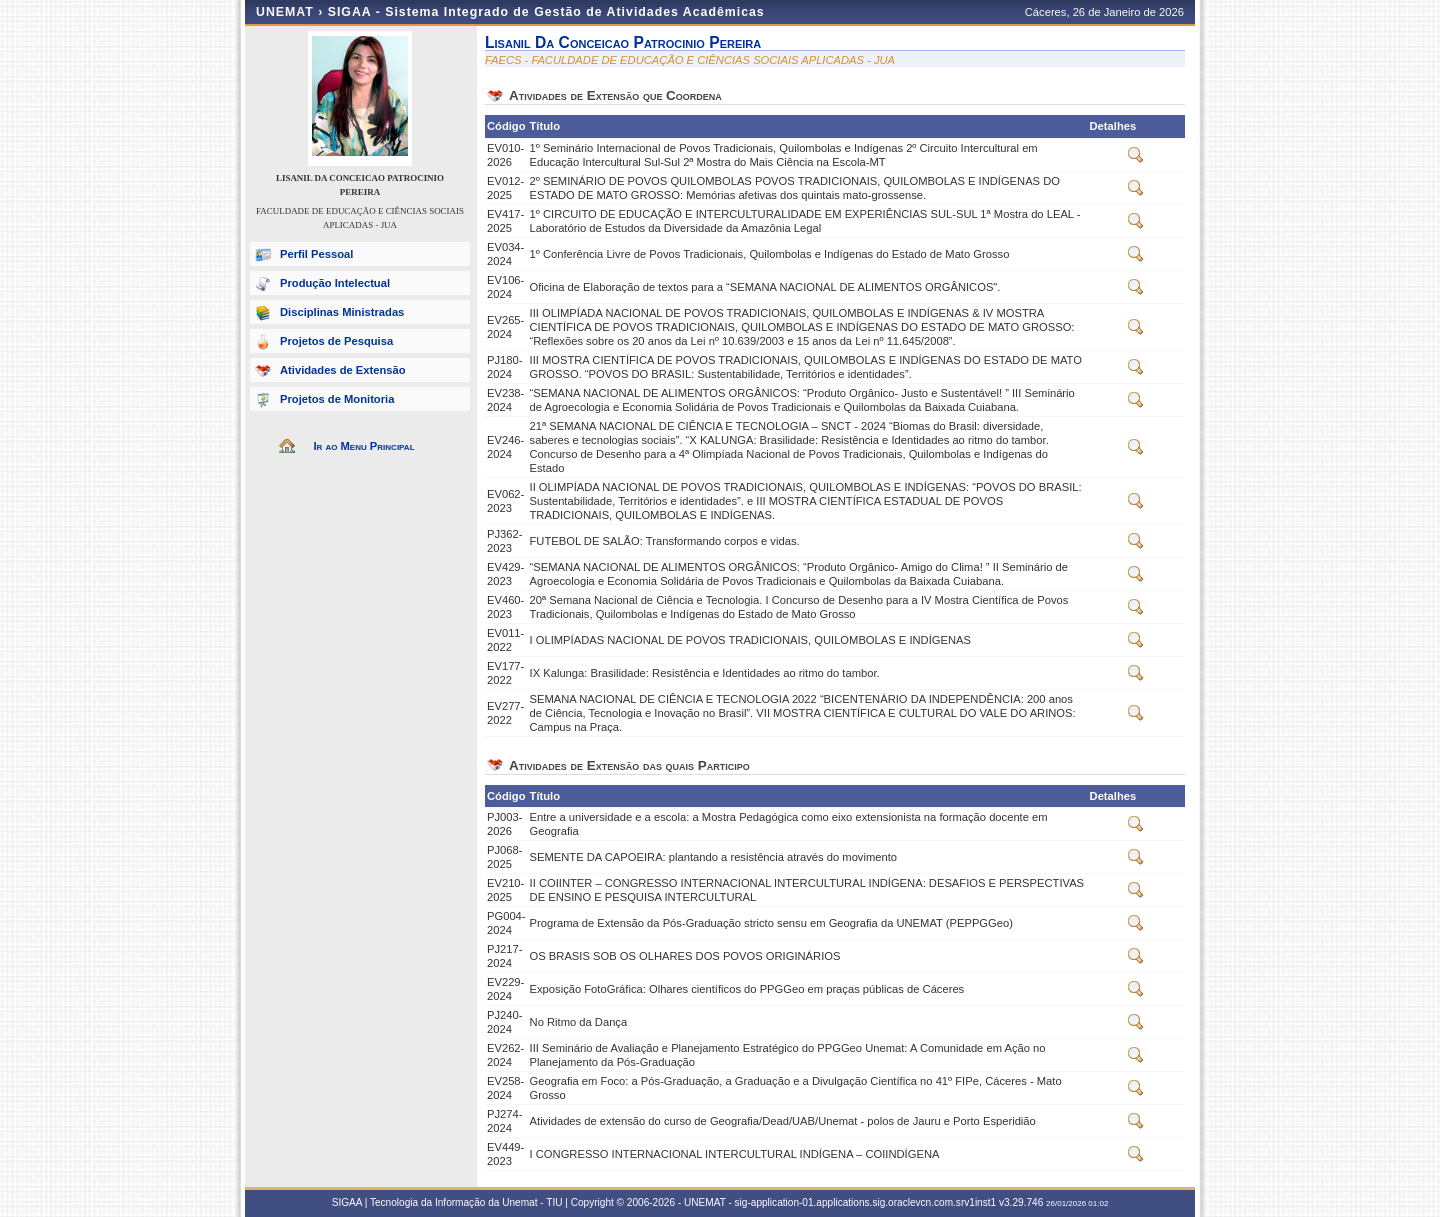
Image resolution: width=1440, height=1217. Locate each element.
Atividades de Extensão (343, 370)
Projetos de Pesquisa (336, 341)
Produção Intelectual (335, 283)
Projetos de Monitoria (337, 399)
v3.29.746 (1021, 1202)
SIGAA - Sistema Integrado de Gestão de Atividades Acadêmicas (546, 12)
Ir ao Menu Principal (363, 446)
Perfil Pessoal (316, 254)
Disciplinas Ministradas (342, 312)
